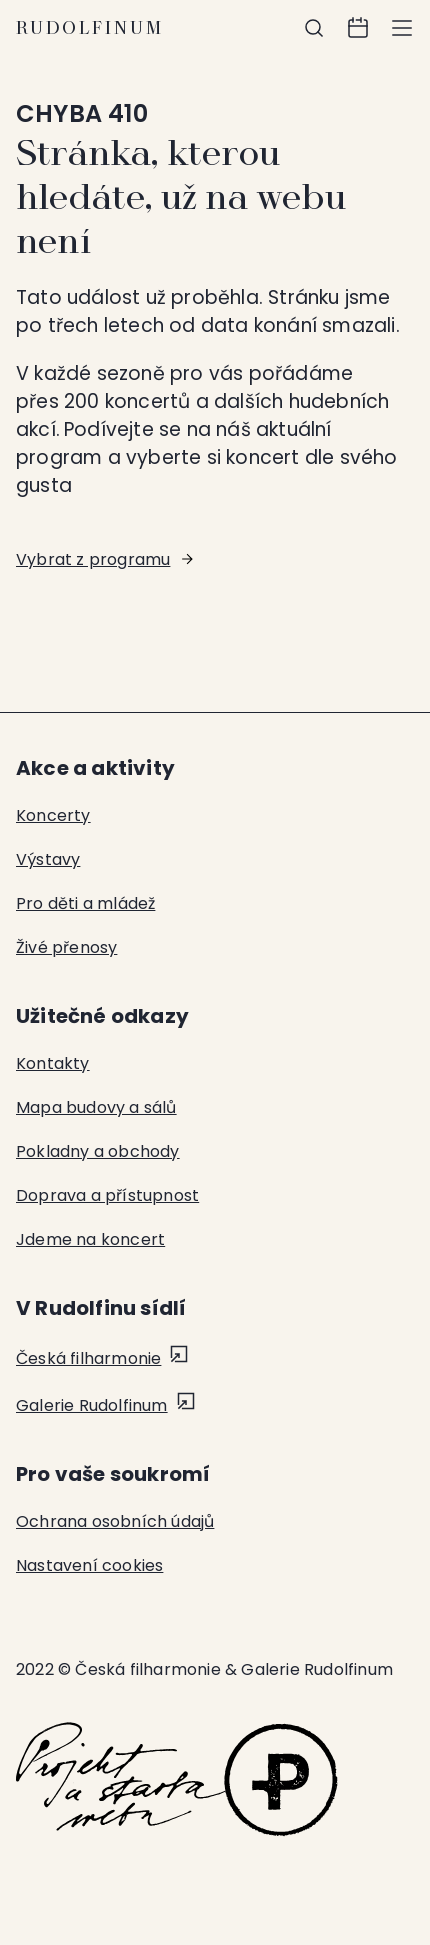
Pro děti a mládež (85, 903)
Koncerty (53, 815)
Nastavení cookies (89, 1565)
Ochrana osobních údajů (115, 1521)
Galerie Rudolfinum (92, 1405)
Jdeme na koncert (90, 1239)
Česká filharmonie (88, 1358)
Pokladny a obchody (98, 1151)
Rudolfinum (90, 28)
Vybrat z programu (93, 559)
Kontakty (53, 1063)
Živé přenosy (66, 947)
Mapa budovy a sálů (96, 1107)
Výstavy (48, 859)
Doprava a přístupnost (107, 1195)
